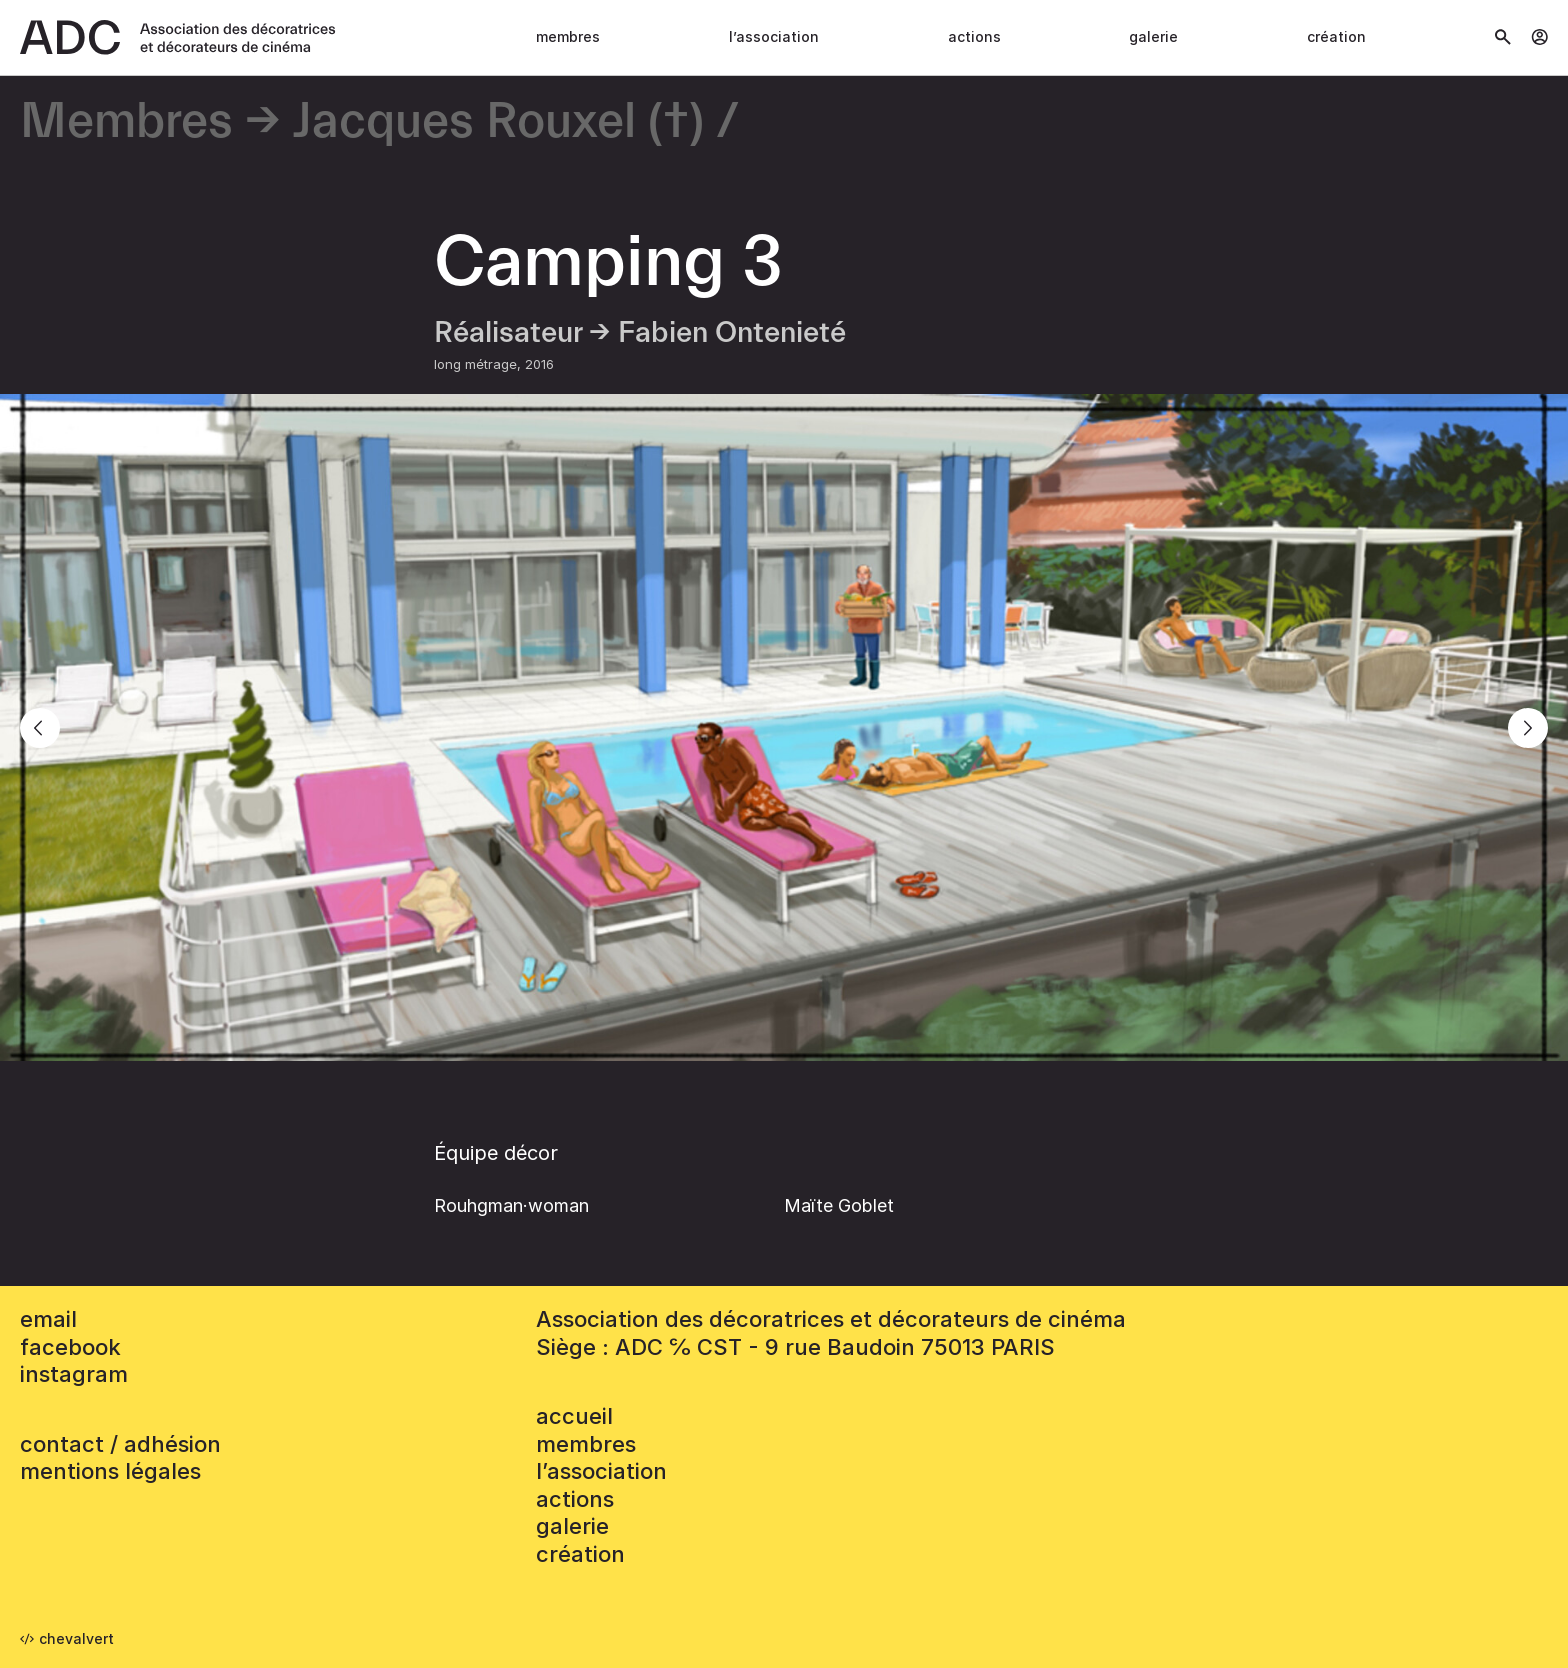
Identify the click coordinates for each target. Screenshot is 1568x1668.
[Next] (1528, 728)
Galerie (1153, 36)
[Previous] (40, 728)
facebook (70, 1347)
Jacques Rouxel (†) (498, 122)
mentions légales (110, 1471)
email (48, 1319)
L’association (774, 36)
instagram (74, 1374)
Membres (568, 36)
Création (1336, 36)
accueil (574, 1416)
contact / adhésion (120, 1444)
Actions (974, 36)
